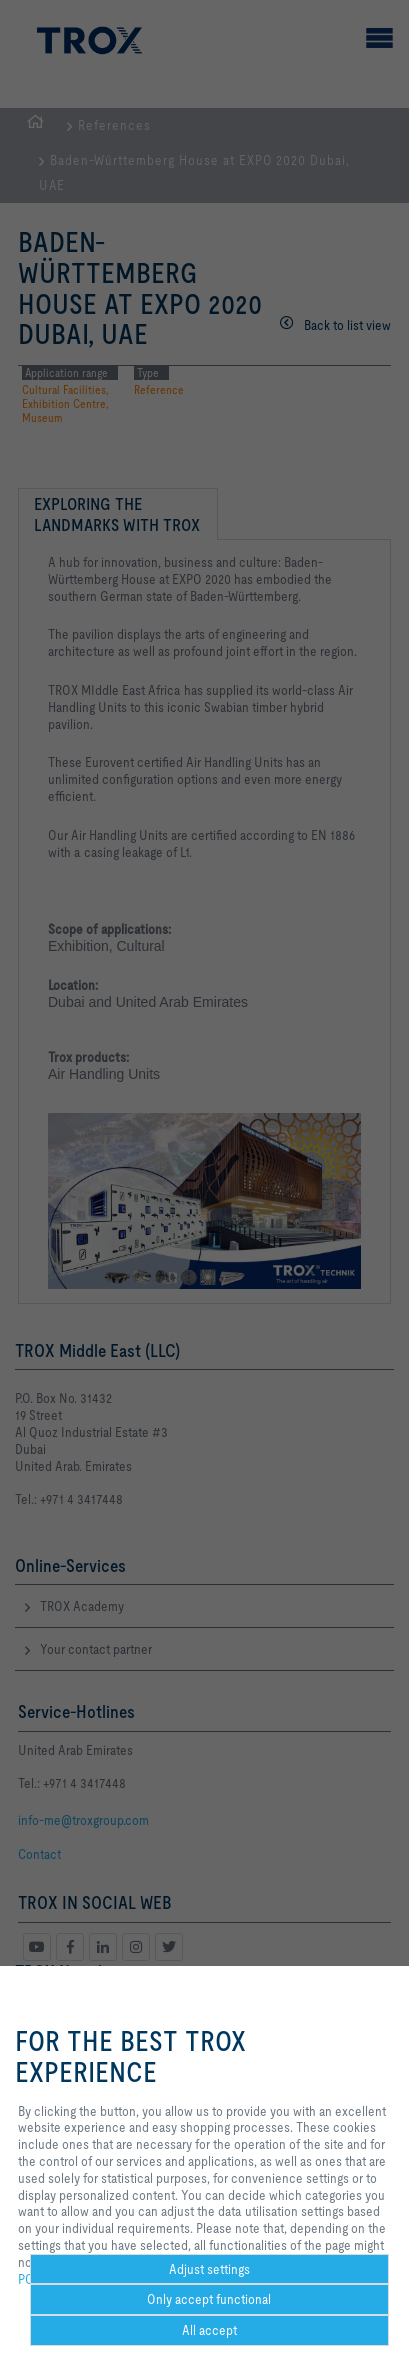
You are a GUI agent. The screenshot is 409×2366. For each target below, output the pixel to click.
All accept (209, 2330)
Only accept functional (209, 2299)
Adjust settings (209, 2269)
